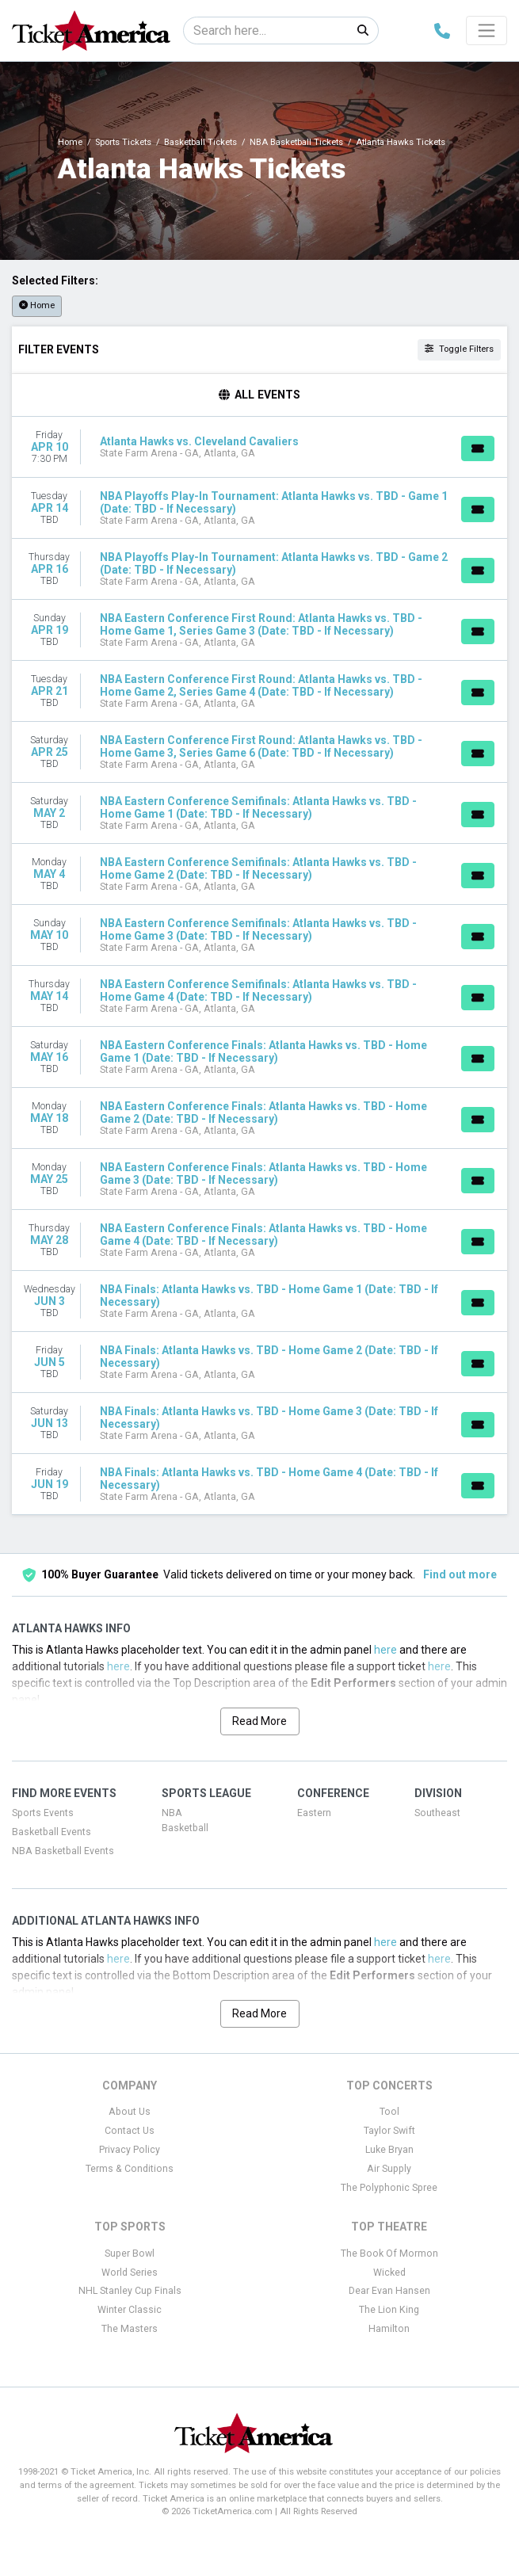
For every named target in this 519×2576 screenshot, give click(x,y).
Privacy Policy (129, 2149)
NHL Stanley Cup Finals (129, 2290)
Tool (389, 2111)
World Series (129, 2272)
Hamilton (389, 2328)
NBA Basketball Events (63, 1851)
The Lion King (389, 2309)
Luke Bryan (389, 2149)
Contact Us (130, 2130)
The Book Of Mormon (389, 2253)
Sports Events (43, 1812)
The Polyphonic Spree (389, 2187)
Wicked (389, 2272)
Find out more (460, 1574)
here (385, 1649)
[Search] (266, 30)
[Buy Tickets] (477, 448)
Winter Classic (129, 2309)
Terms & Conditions (130, 2168)
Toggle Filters (459, 349)
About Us (130, 2111)
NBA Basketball (185, 1820)
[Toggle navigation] (486, 30)
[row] (259, 447)
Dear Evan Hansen (389, 2290)
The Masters (129, 2328)
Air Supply (389, 2168)
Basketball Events (51, 1832)
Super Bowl (130, 2253)
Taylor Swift (389, 2130)
